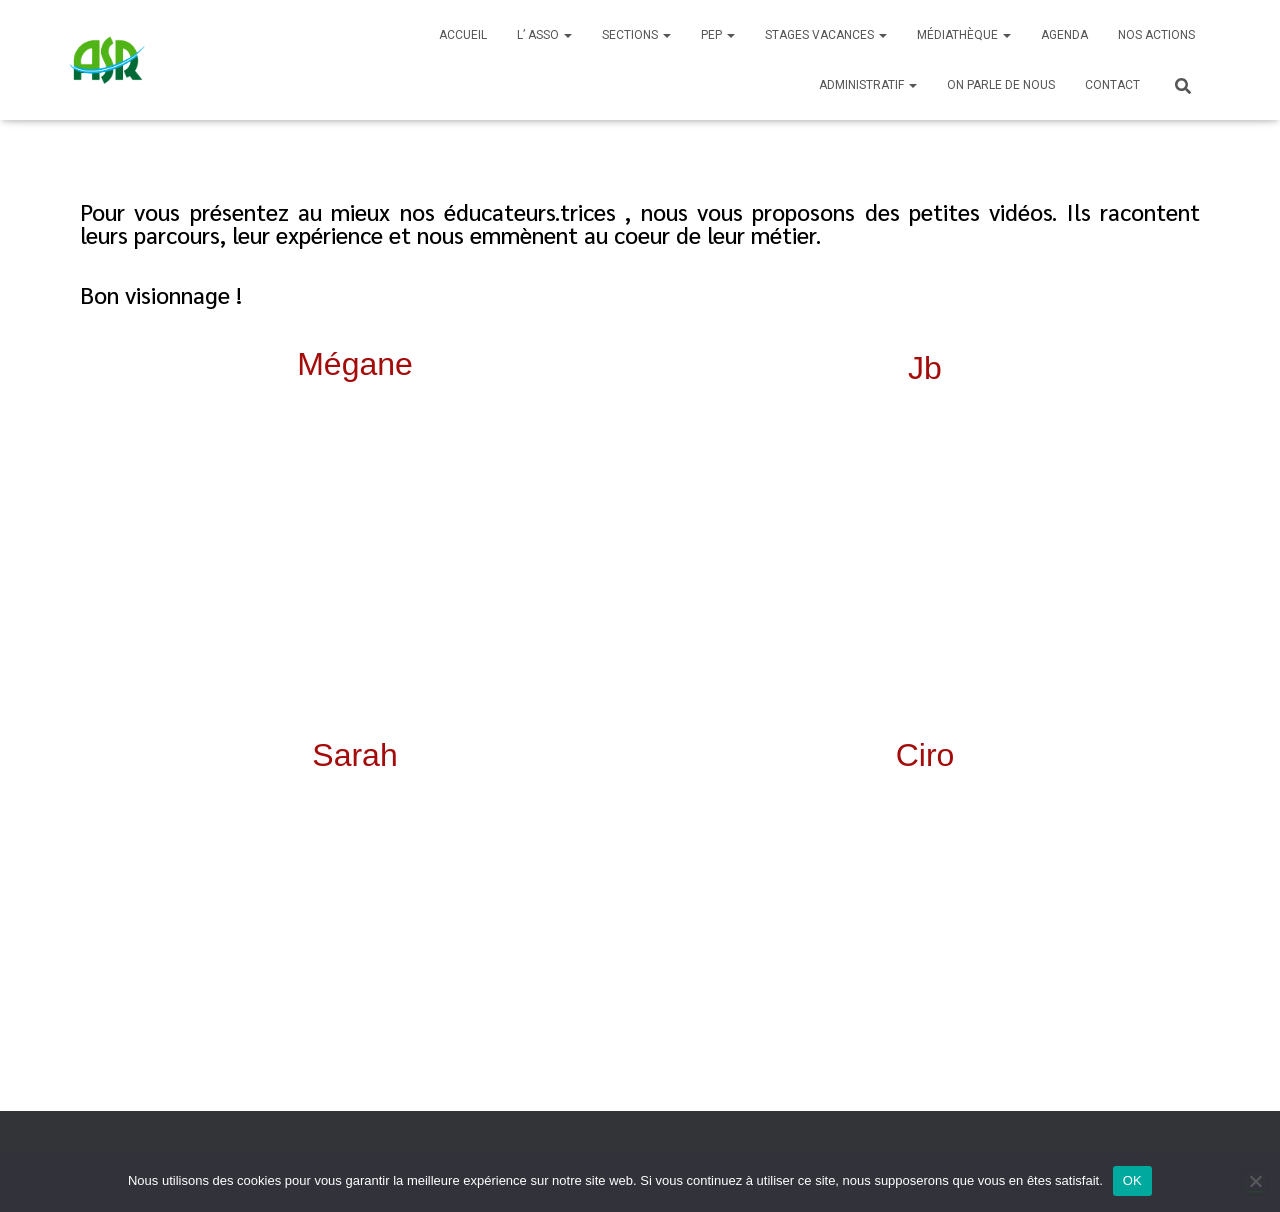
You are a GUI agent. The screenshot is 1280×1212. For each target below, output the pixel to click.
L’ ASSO (544, 35)
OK (1132, 1180)
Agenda (1064, 35)
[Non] (1255, 1181)
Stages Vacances (826, 35)
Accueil (463, 35)
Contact (1112, 85)
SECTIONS (636, 35)
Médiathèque (964, 35)
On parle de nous (1001, 85)
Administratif (868, 85)
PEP (718, 35)
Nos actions (1156, 35)
